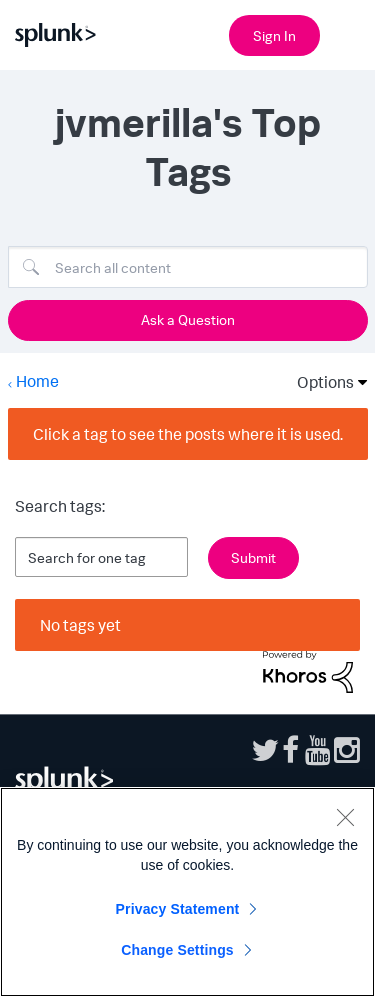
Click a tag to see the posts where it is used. (188, 434)
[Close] (345, 817)
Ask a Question (188, 319)
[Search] (188, 267)
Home (37, 381)
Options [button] (319, 382)
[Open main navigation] (348, 33)
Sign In (274, 35)
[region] (187, 892)
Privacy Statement (178, 909)
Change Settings (177, 950)
